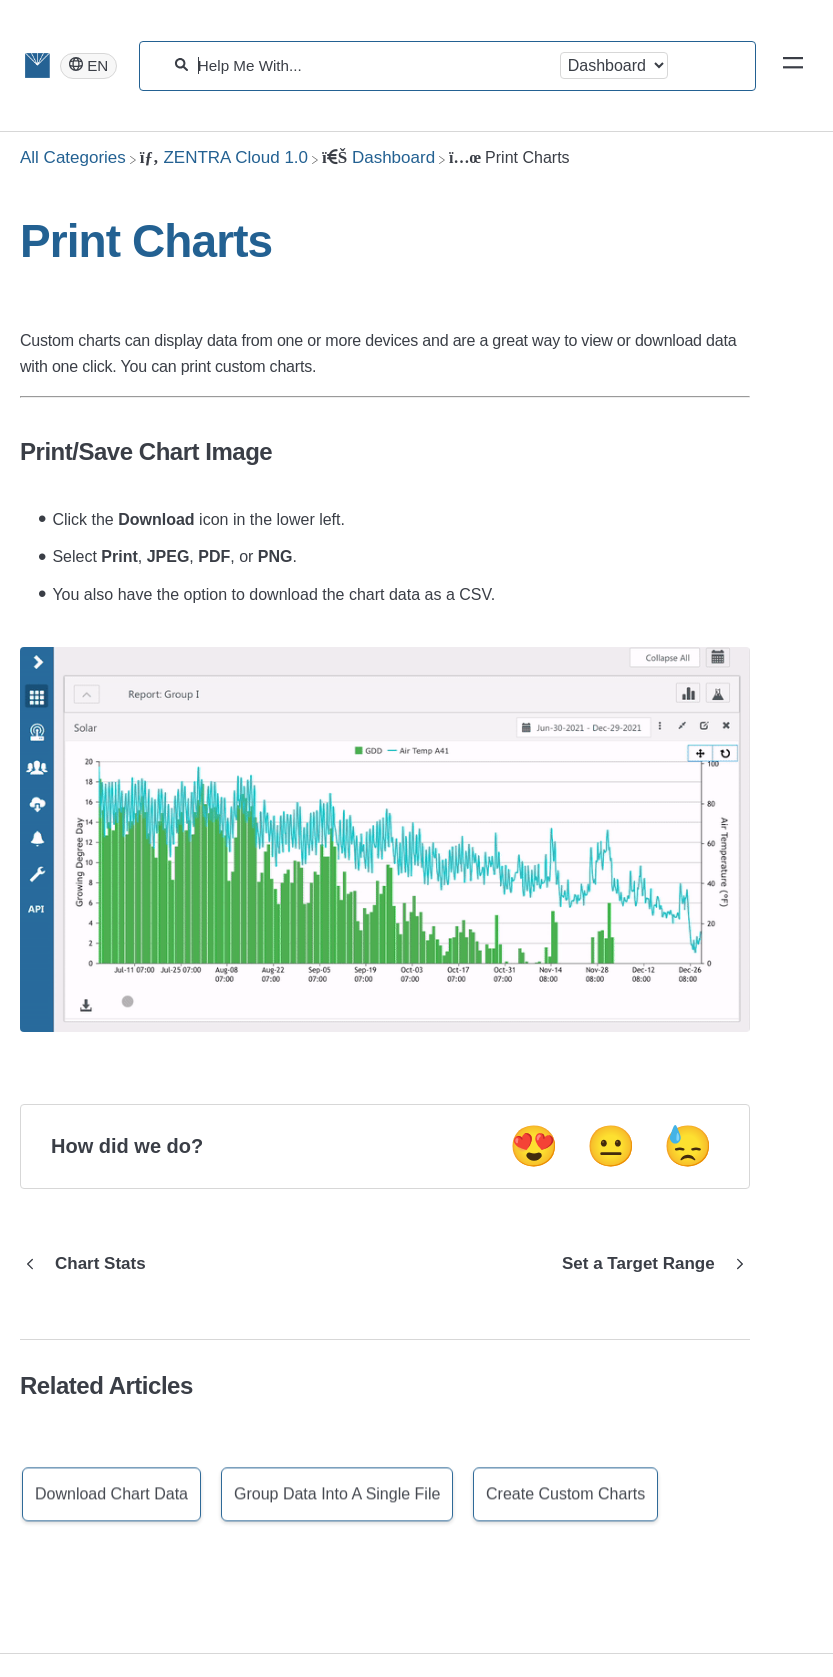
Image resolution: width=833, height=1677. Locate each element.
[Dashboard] (378, 157)
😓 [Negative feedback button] (688, 1146)
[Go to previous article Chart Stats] (90, 1264)
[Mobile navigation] (793, 66)
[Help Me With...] (374, 65)
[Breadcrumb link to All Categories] (73, 157)
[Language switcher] (88, 66)
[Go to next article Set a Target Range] (648, 1264)
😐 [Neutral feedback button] (611, 1146)
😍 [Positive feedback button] (534, 1146)
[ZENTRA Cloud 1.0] (224, 157)
